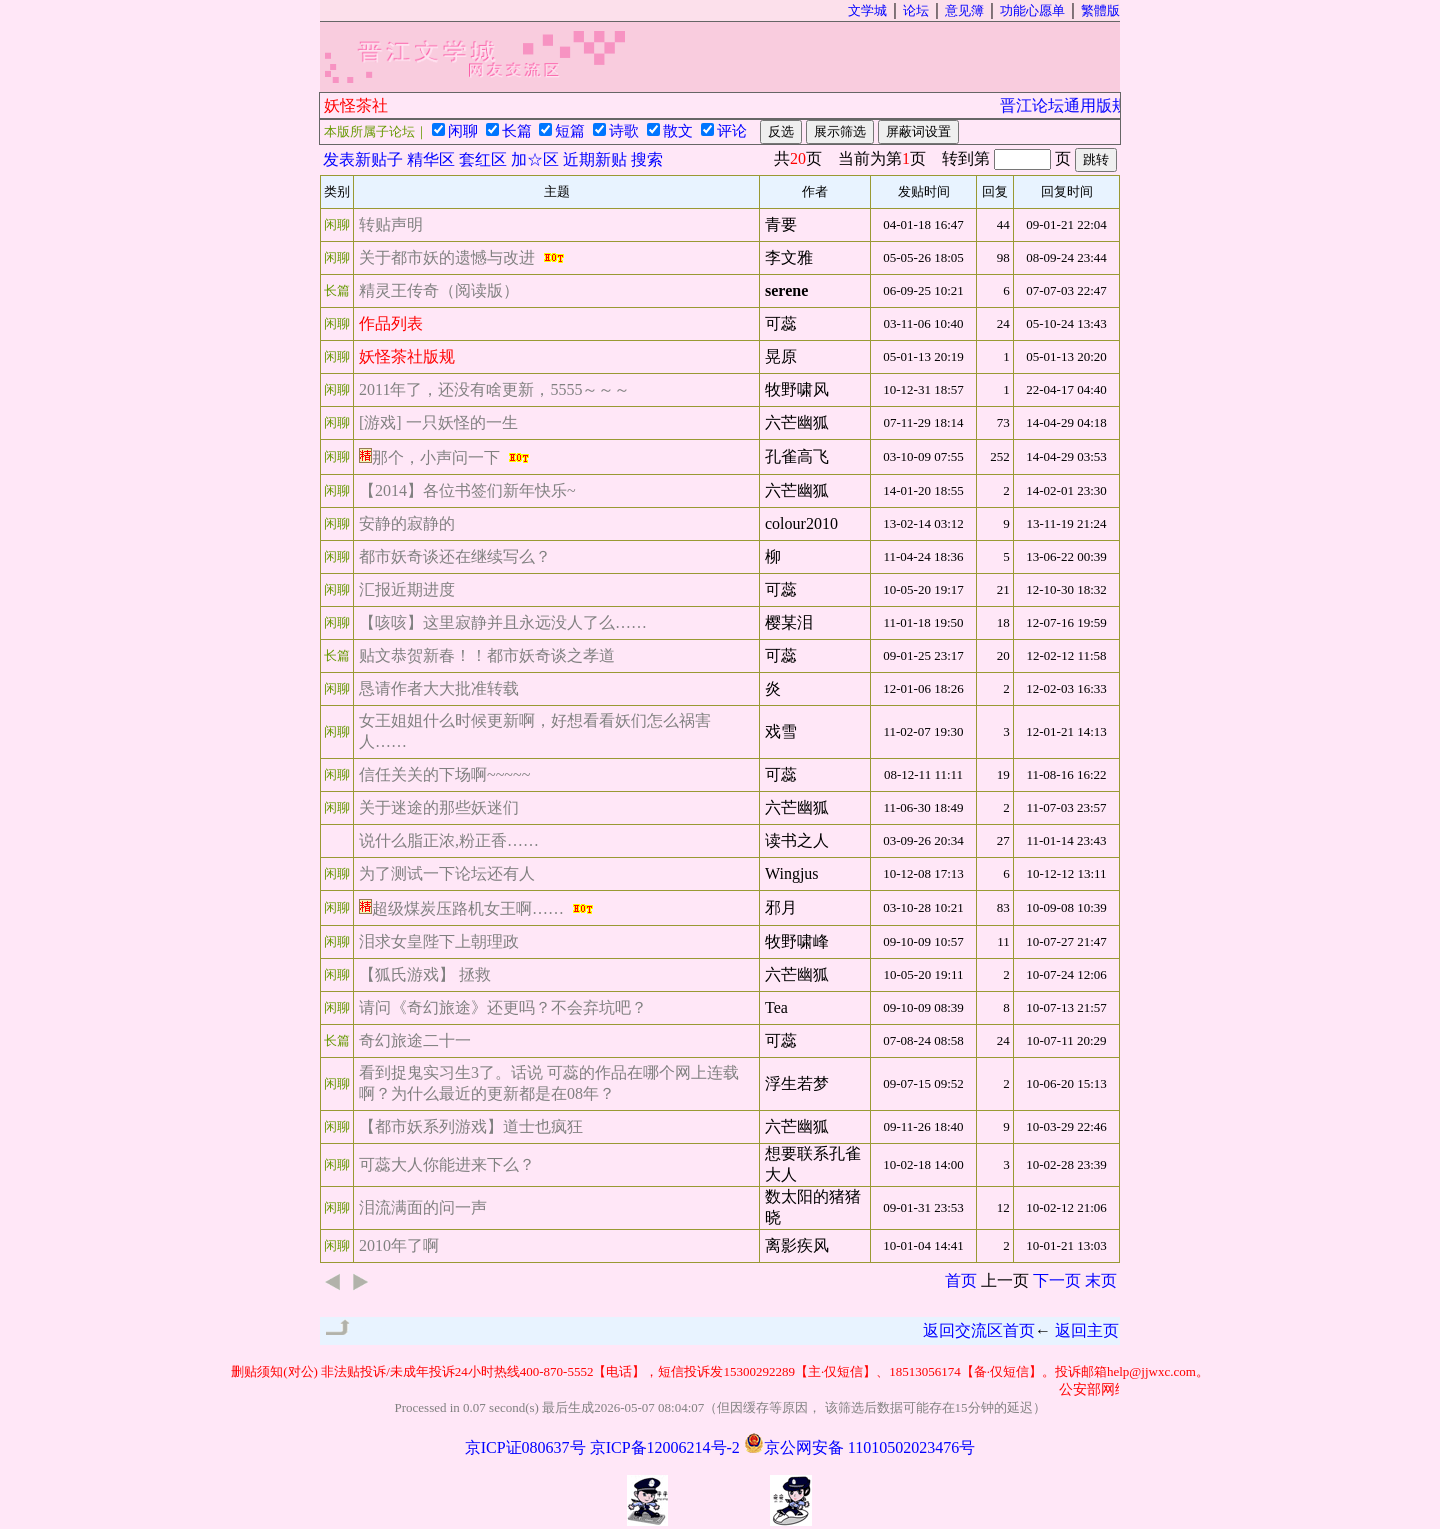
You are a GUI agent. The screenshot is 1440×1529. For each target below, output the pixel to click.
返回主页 (1087, 1330)
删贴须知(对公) (274, 1371)
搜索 (647, 159)
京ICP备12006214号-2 (665, 1447)
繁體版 (1100, 10)
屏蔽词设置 (918, 131)
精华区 (431, 159)
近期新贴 (595, 159)
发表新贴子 (363, 159)
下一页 (1057, 1280)
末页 (1101, 1280)
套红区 (483, 159)
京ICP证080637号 (525, 1447)
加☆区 (535, 159)
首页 (961, 1280)
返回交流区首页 (979, 1330)
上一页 (1005, 1280)
